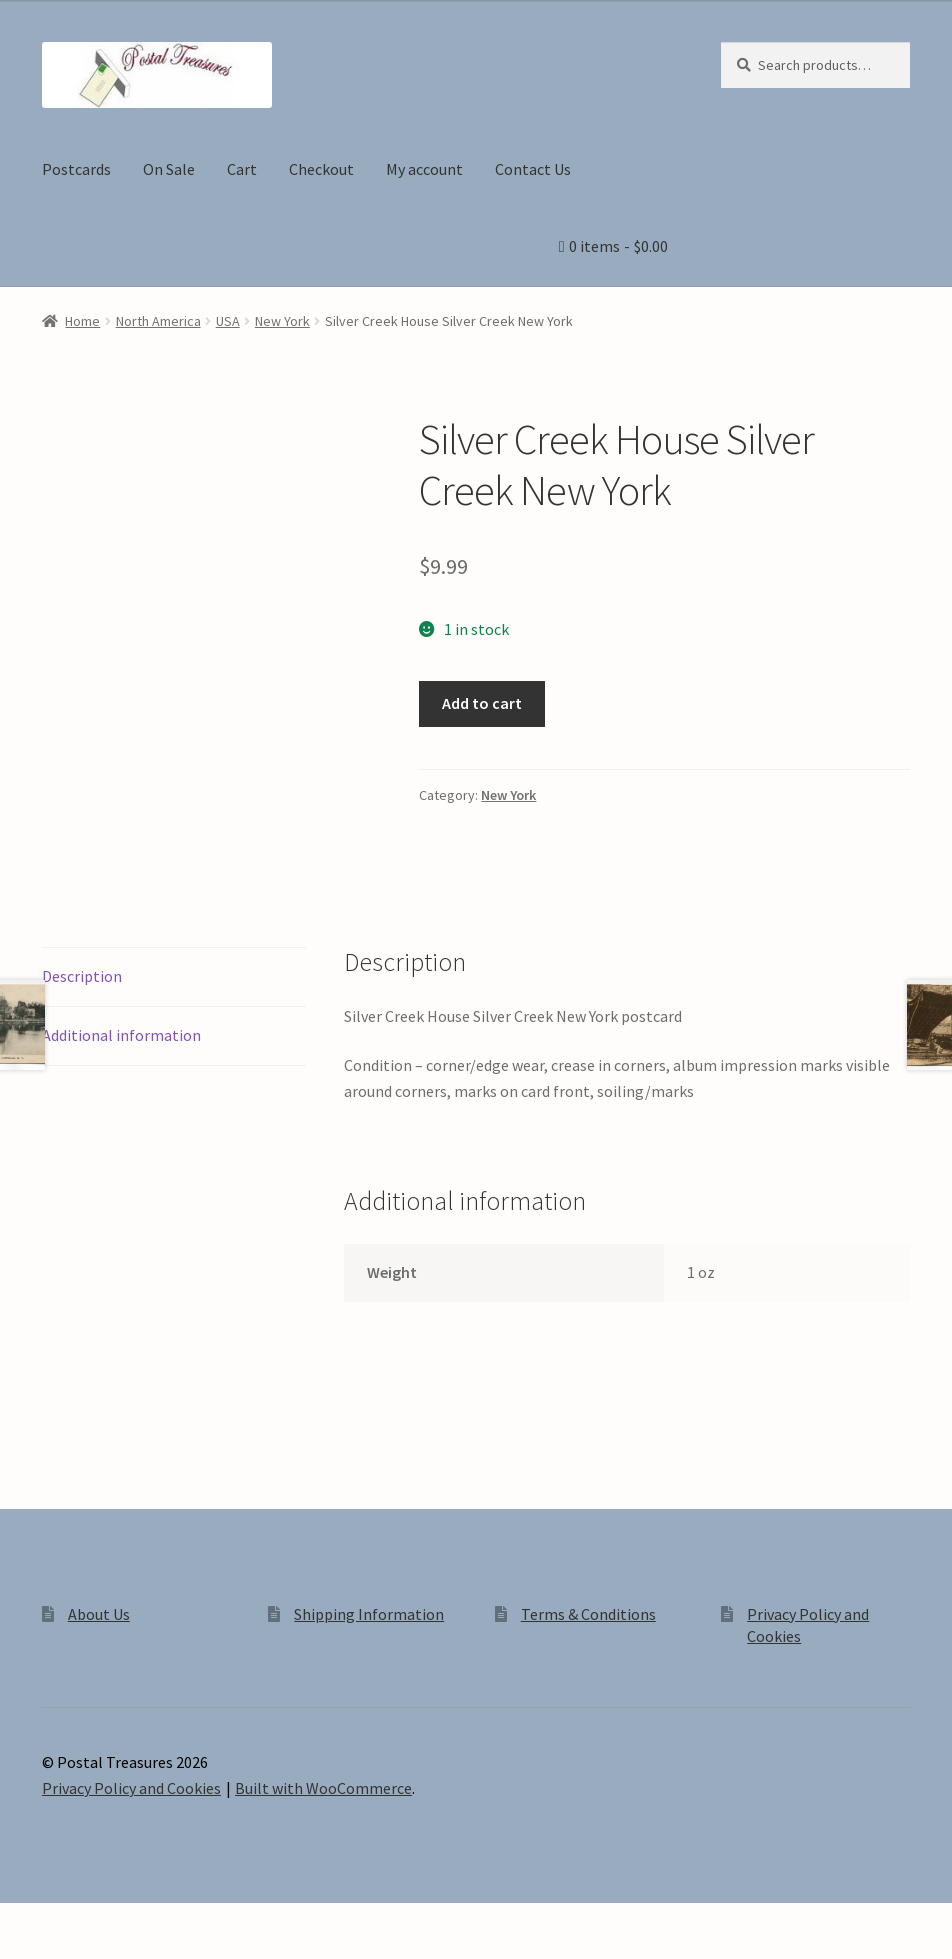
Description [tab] (82, 976)
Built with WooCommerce (323, 1788)
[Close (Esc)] (167, 1921)
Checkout (321, 169)
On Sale (169, 169)
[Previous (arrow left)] (22, 1949)
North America (158, 321)
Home (82, 321)
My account (424, 169)
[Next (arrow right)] (70, 1949)
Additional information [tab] (121, 1035)
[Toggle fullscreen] (70, 1921)
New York (282, 321)
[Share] (119, 1921)
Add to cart (482, 703)
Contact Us (533, 169)
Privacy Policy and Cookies (131, 1788)
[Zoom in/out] (22, 1921)
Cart (242, 169)
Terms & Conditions (588, 1614)
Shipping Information (369, 1614)
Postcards (76, 169)
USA (228, 321)
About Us (99, 1614)
